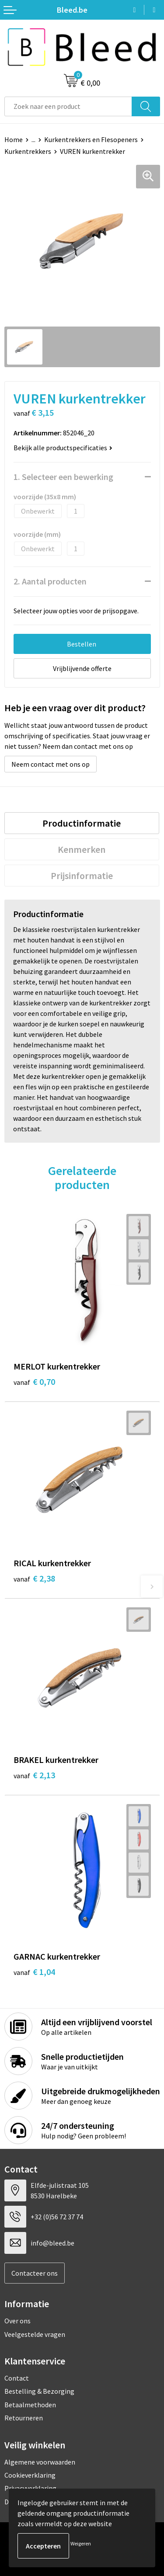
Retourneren (23, 2417)
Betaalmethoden (30, 2404)
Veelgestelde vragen (34, 2334)
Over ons (17, 2320)
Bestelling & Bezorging (39, 2391)
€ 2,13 (34, 1774)
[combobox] (68, 106)
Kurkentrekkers (27, 151)
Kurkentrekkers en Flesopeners (91, 139)
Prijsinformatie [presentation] (82, 875)
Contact (16, 2378)
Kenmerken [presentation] (81, 849)
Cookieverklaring (30, 2475)
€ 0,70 (34, 1381)
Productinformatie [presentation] (81, 823)
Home (13, 139)
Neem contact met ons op (50, 764)
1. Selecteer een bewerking (63, 476)
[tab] (81, 823)
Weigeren (80, 2543)
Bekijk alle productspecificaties (63, 447)
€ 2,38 (34, 1578)
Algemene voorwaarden (39, 2462)
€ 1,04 (34, 1971)
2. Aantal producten (50, 581)
